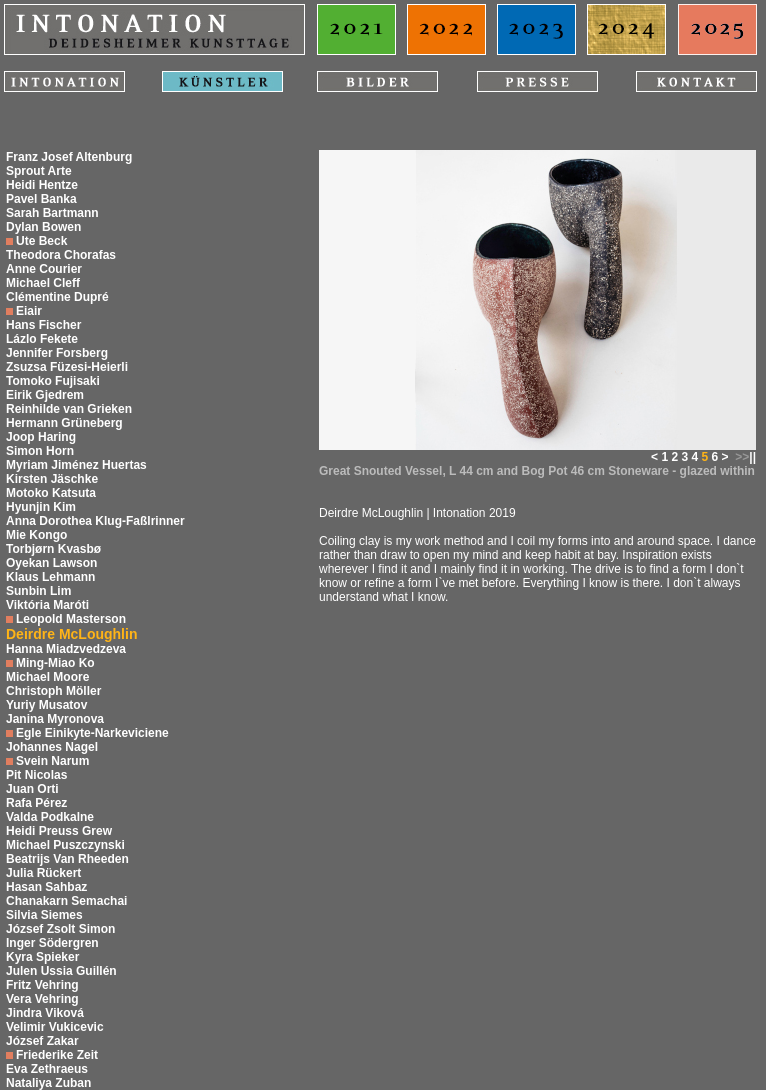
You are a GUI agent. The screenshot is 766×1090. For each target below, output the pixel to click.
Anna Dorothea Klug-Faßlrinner (95, 521)
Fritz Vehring (42, 985)
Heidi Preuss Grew (59, 831)
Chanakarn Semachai (66, 901)
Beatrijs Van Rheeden (67, 859)
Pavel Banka (41, 199)
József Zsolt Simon (60, 929)
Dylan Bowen (43, 227)
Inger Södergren (52, 943)
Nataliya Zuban (48, 1083)
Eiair (29, 311)
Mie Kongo (36, 535)
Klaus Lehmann (50, 577)
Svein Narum (52, 761)
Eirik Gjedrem (45, 395)
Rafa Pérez (36, 803)
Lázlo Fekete (42, 339)
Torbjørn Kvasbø (53, 549)
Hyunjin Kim (41, 507)
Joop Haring (41, 437)
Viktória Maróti (47, 605)
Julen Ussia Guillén (61, 971)
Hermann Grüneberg (64, 423)
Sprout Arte (39, 171)
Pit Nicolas (36, 775)
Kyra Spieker (42, 957)
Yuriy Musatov (46, 705)
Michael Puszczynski (65, 845)
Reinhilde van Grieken (69, 409)
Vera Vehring (42, 999)
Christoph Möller (53, 691)
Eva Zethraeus (47, 1069)
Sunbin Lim (38, 591)
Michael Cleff (43, 283)
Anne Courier (44, 269)
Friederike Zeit (57, 1055)
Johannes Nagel (52, 747)
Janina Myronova (55, 719)
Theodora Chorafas (61, 255)
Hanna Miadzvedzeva (66, 649)
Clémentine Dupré (57, 297)
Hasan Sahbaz (46, 887)
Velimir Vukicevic (55, 1027)
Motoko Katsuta (51, 493)
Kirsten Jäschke (52, 479)
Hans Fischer (43, 325)
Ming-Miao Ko (55, 663)
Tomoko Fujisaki (53, 381)
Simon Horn (40, 451)
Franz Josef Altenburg (69, 157)
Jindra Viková (45, 1013)
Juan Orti (32, 789)
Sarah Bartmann (52, 213)
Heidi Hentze (42, 185)
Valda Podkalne (50, 817)
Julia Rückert (43, 873)
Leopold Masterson (71, 619)
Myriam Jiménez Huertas (76, 465)
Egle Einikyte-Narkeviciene (92, 733)
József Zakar (42, 1041)
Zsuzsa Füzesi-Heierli (67, 367)
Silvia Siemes (44, 915)
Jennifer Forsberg (57, 353)
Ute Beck (41, 241)
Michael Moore (47, 677)
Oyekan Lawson (51, 563)
